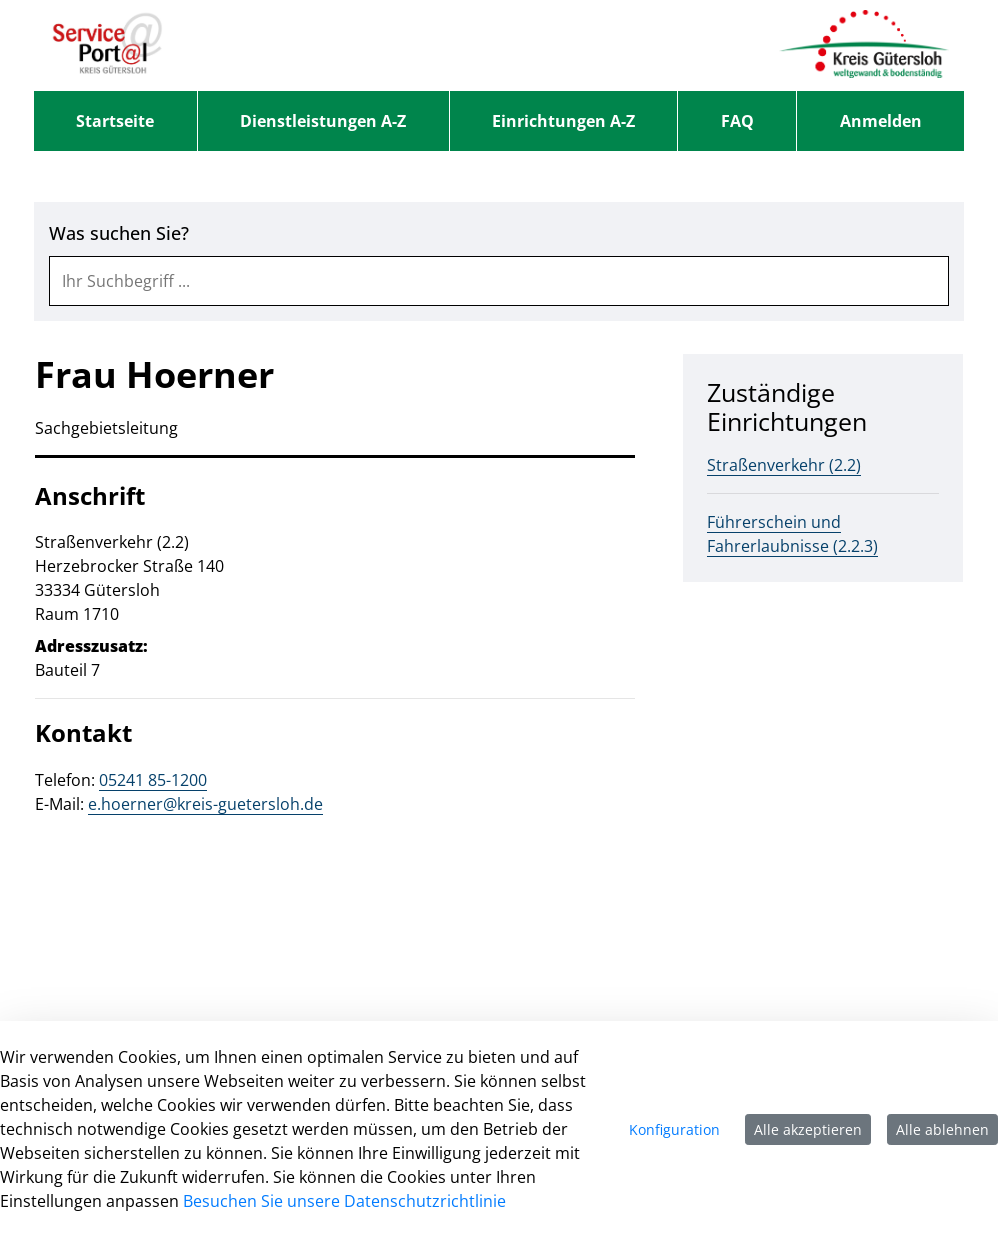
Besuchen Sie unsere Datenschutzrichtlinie (344, 1201)
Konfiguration (674, 1129)
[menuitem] (115, 121)
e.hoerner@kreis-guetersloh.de (205, 804)
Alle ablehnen (942, 1129)
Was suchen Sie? (119, 233)
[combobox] (499, 281)
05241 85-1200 (153, 780)
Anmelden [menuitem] (881, 121)
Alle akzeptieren (808, 1129)
